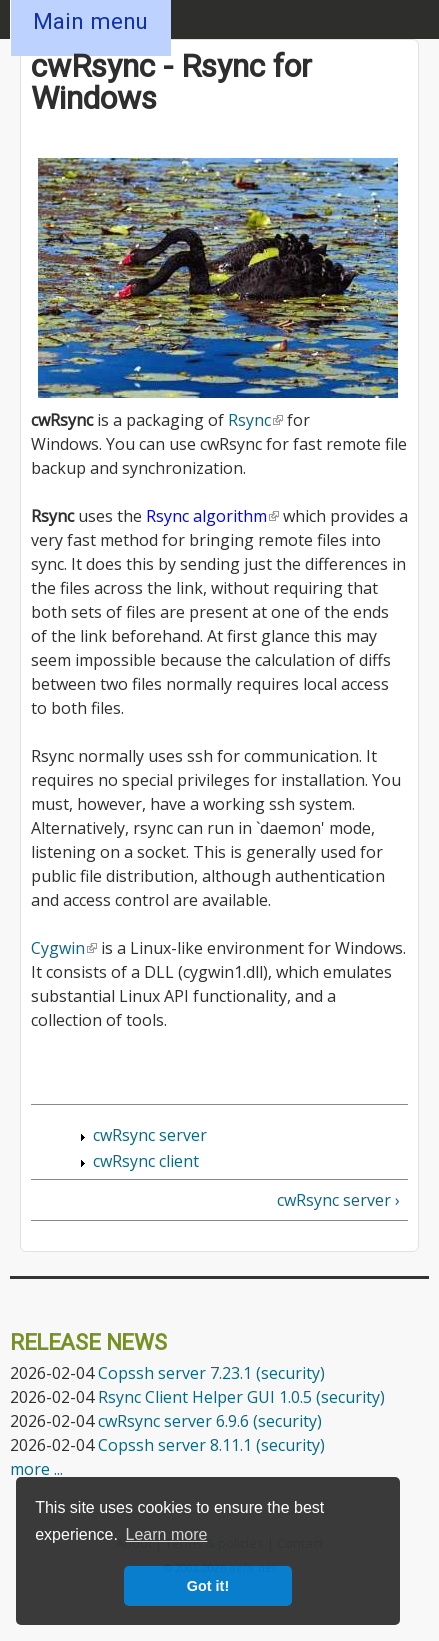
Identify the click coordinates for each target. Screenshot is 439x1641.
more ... (36, 1469)
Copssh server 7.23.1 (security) (211, 1373)
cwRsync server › (338, 1200)
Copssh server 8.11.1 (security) (211, 1445)
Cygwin (64, 948)
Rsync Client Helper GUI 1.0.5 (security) (241, 1397)
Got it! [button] (208, 1586)
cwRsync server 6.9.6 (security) (210, 1421)
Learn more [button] (167, 1534)
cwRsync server (150, 1135)
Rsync (255, 420)
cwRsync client (146, 1161)
